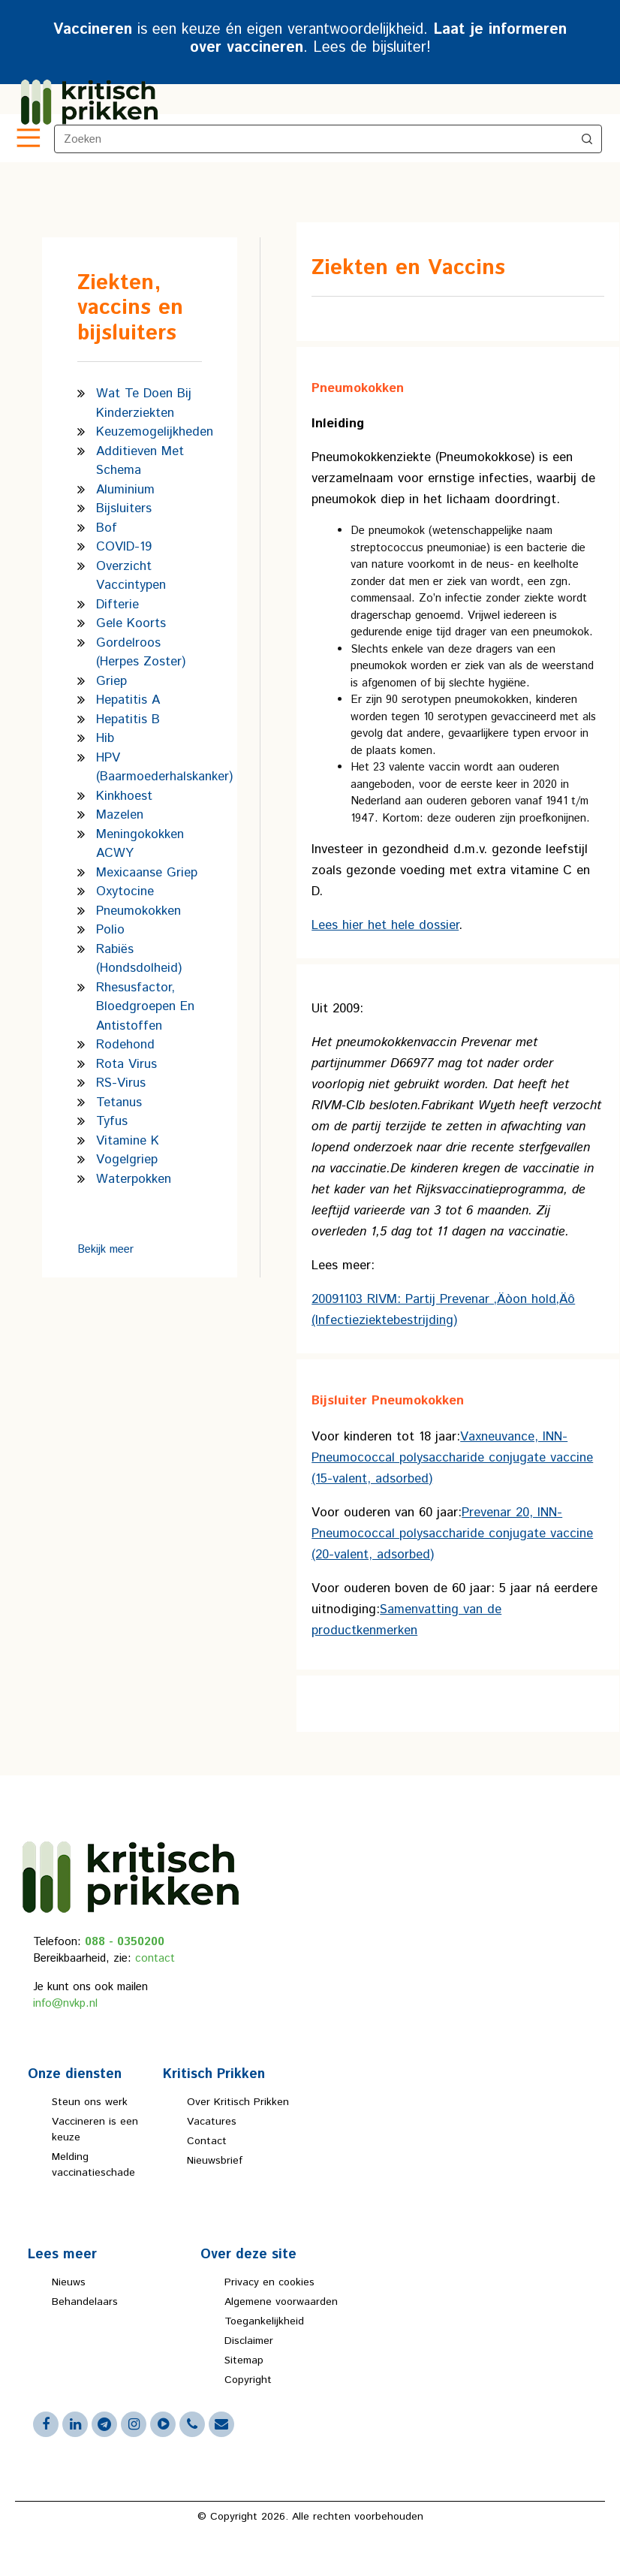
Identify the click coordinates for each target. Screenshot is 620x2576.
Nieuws (69, 2282)
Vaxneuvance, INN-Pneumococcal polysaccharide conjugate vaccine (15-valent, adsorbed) (452, 1458)
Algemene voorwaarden (281, 2301)
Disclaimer (248, 2340)
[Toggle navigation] (27, 139)
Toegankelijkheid (264, 2321)
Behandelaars (85, 2301)
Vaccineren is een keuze (95, 2129)
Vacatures (211, 2121)
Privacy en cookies (269, 2282)
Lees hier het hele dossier (385, 925)
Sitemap (243, 2360)
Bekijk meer (105, 1249)
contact (155, 1958)
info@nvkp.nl (65, 2003)
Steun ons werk (90, 2102)
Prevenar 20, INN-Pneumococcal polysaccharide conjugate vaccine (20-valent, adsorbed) (452, 1534)
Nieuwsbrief (214, 2160)
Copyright (248, 2379)
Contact (207, 2141)
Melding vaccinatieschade (93, 2164)
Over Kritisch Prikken (238, 2102)
